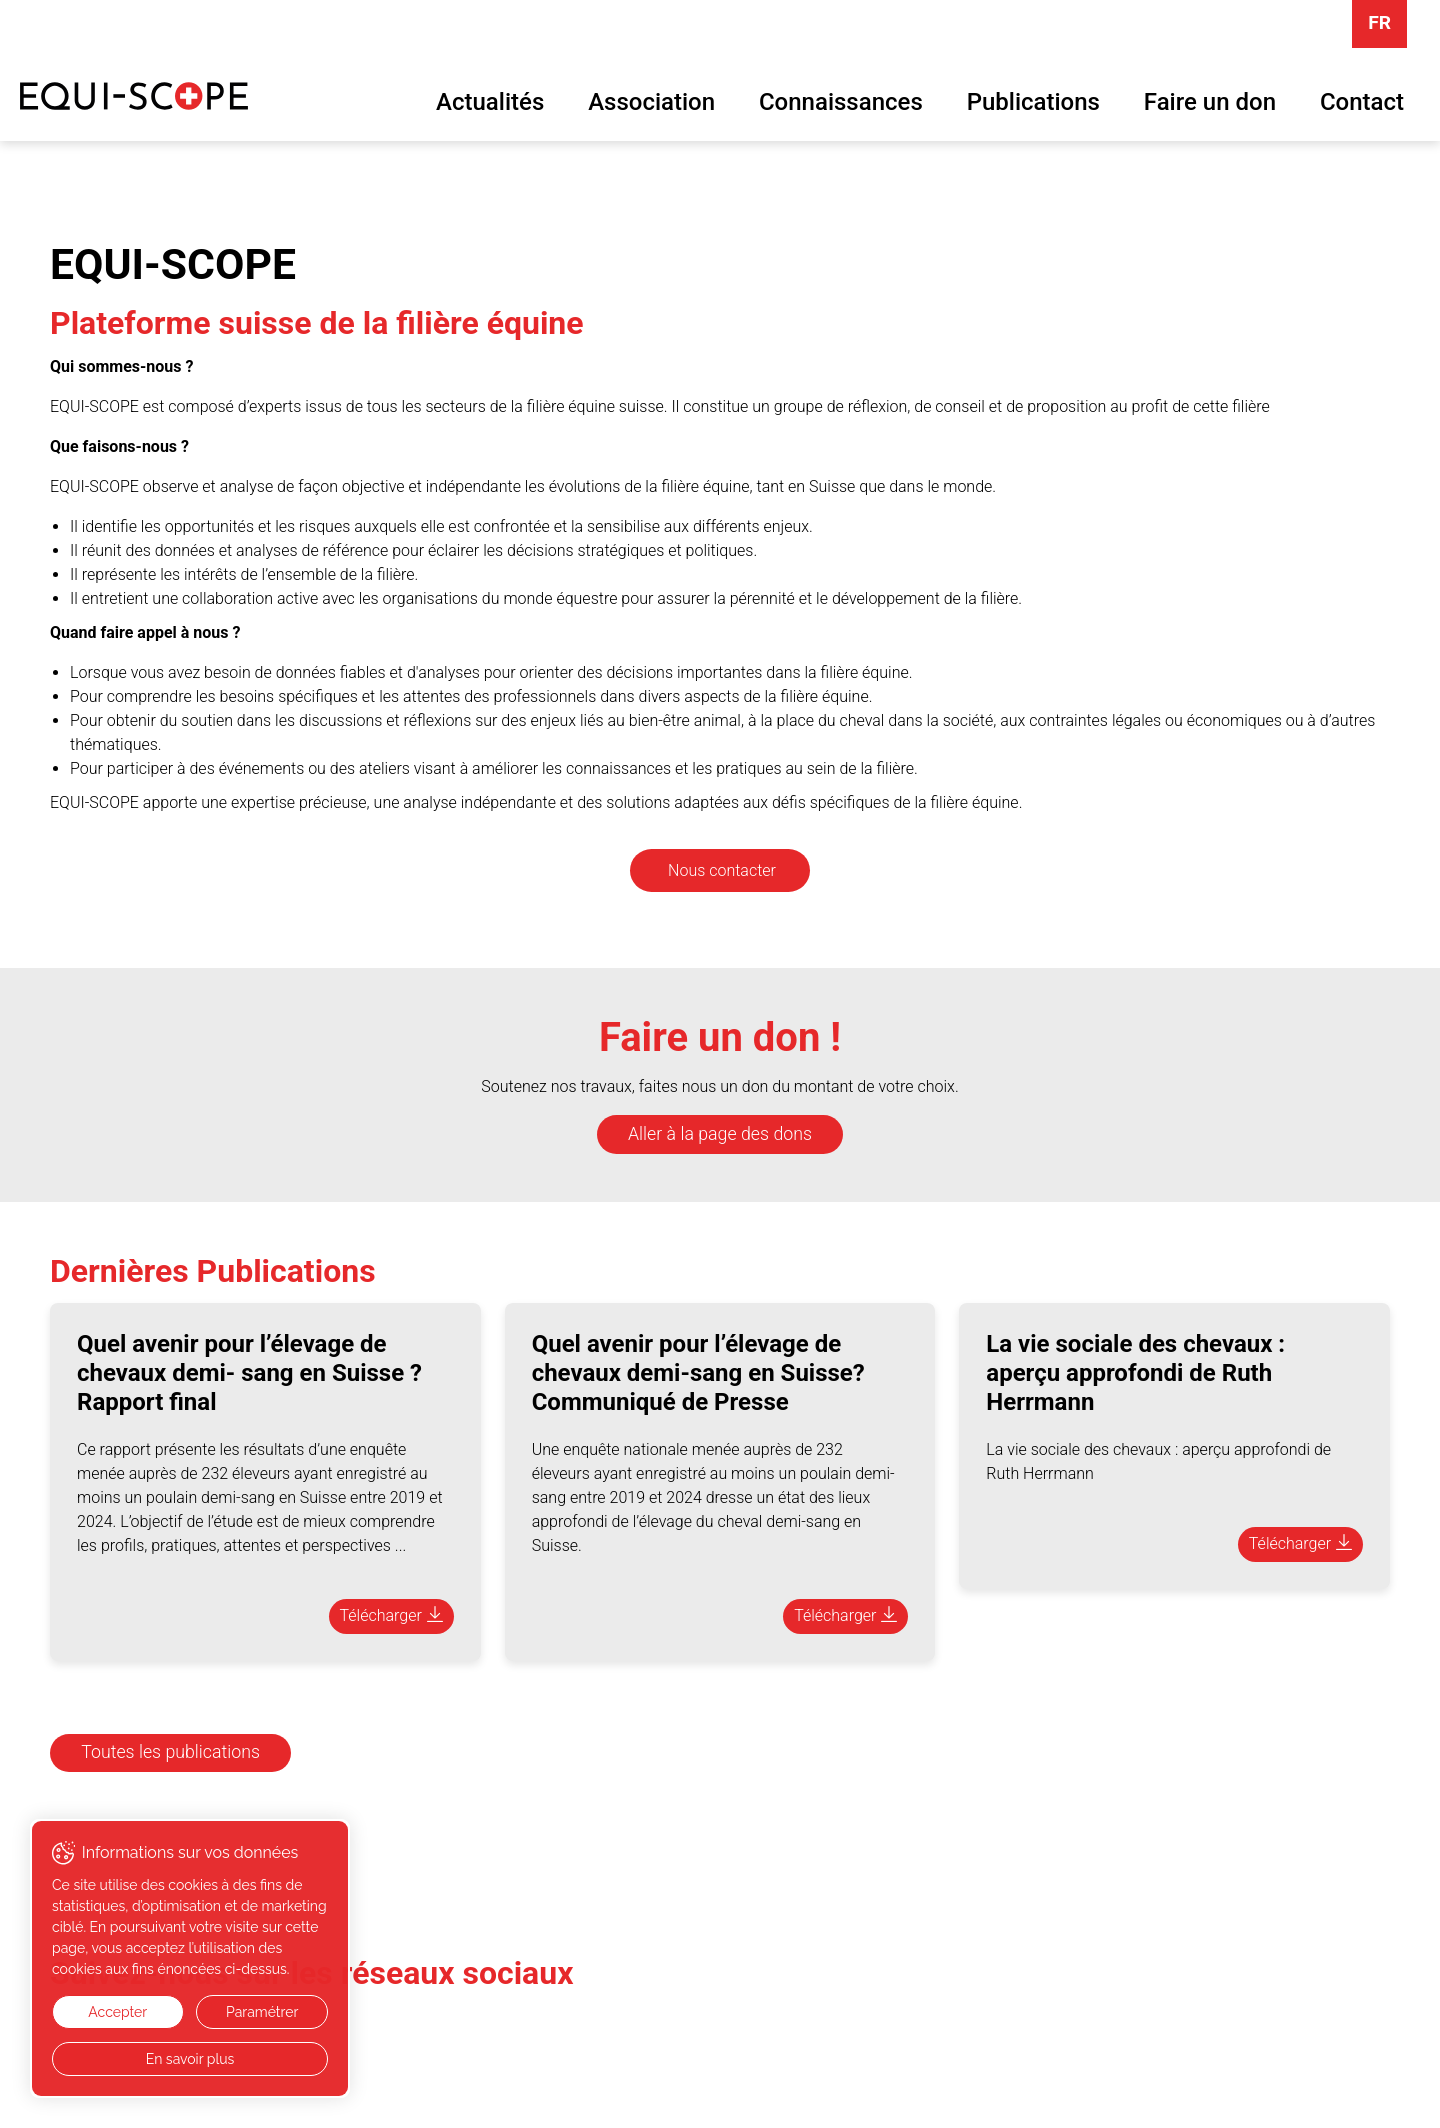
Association (651, 102)
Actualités (490, 102)
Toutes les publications (170, 1752)
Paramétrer (262, 2012)
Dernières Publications (213, 1271)
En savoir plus (190, 2059)
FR (1379, 22)
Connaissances (841, 102)
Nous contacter (722, 870)
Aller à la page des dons (720, 1134)
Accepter (117, 2012)
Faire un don (1210, 102)
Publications (1033, 102)
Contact (1362, 102)
